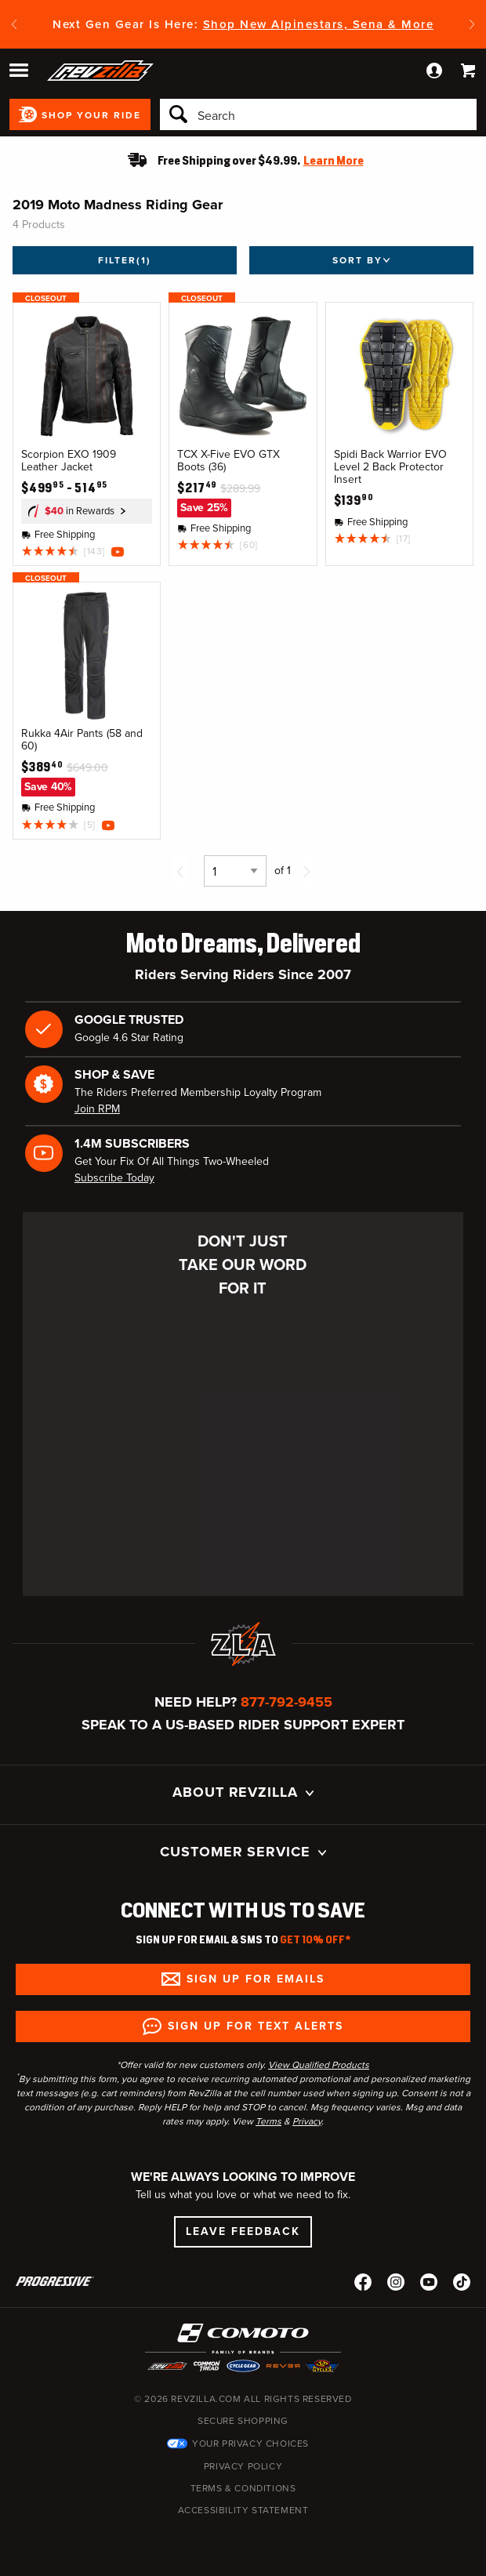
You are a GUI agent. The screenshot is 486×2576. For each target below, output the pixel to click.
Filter (124, 260)
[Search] (318, 114)
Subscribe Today (114, 1178)
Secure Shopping (243, 2421)
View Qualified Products (318, 2065)
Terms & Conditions (243, 2488)
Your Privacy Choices (250, 2443)
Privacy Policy (243, 2466)
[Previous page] (180, 871)
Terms (268, 2121)
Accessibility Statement (243, 2510)
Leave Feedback (243, 2231)
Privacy (306, 2121)
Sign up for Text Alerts (255, 2026)
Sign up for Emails (256, 1979)
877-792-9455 (286, 1702)
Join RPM (97, 1109)
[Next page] (306, 871)
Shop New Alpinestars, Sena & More (318, 24)
